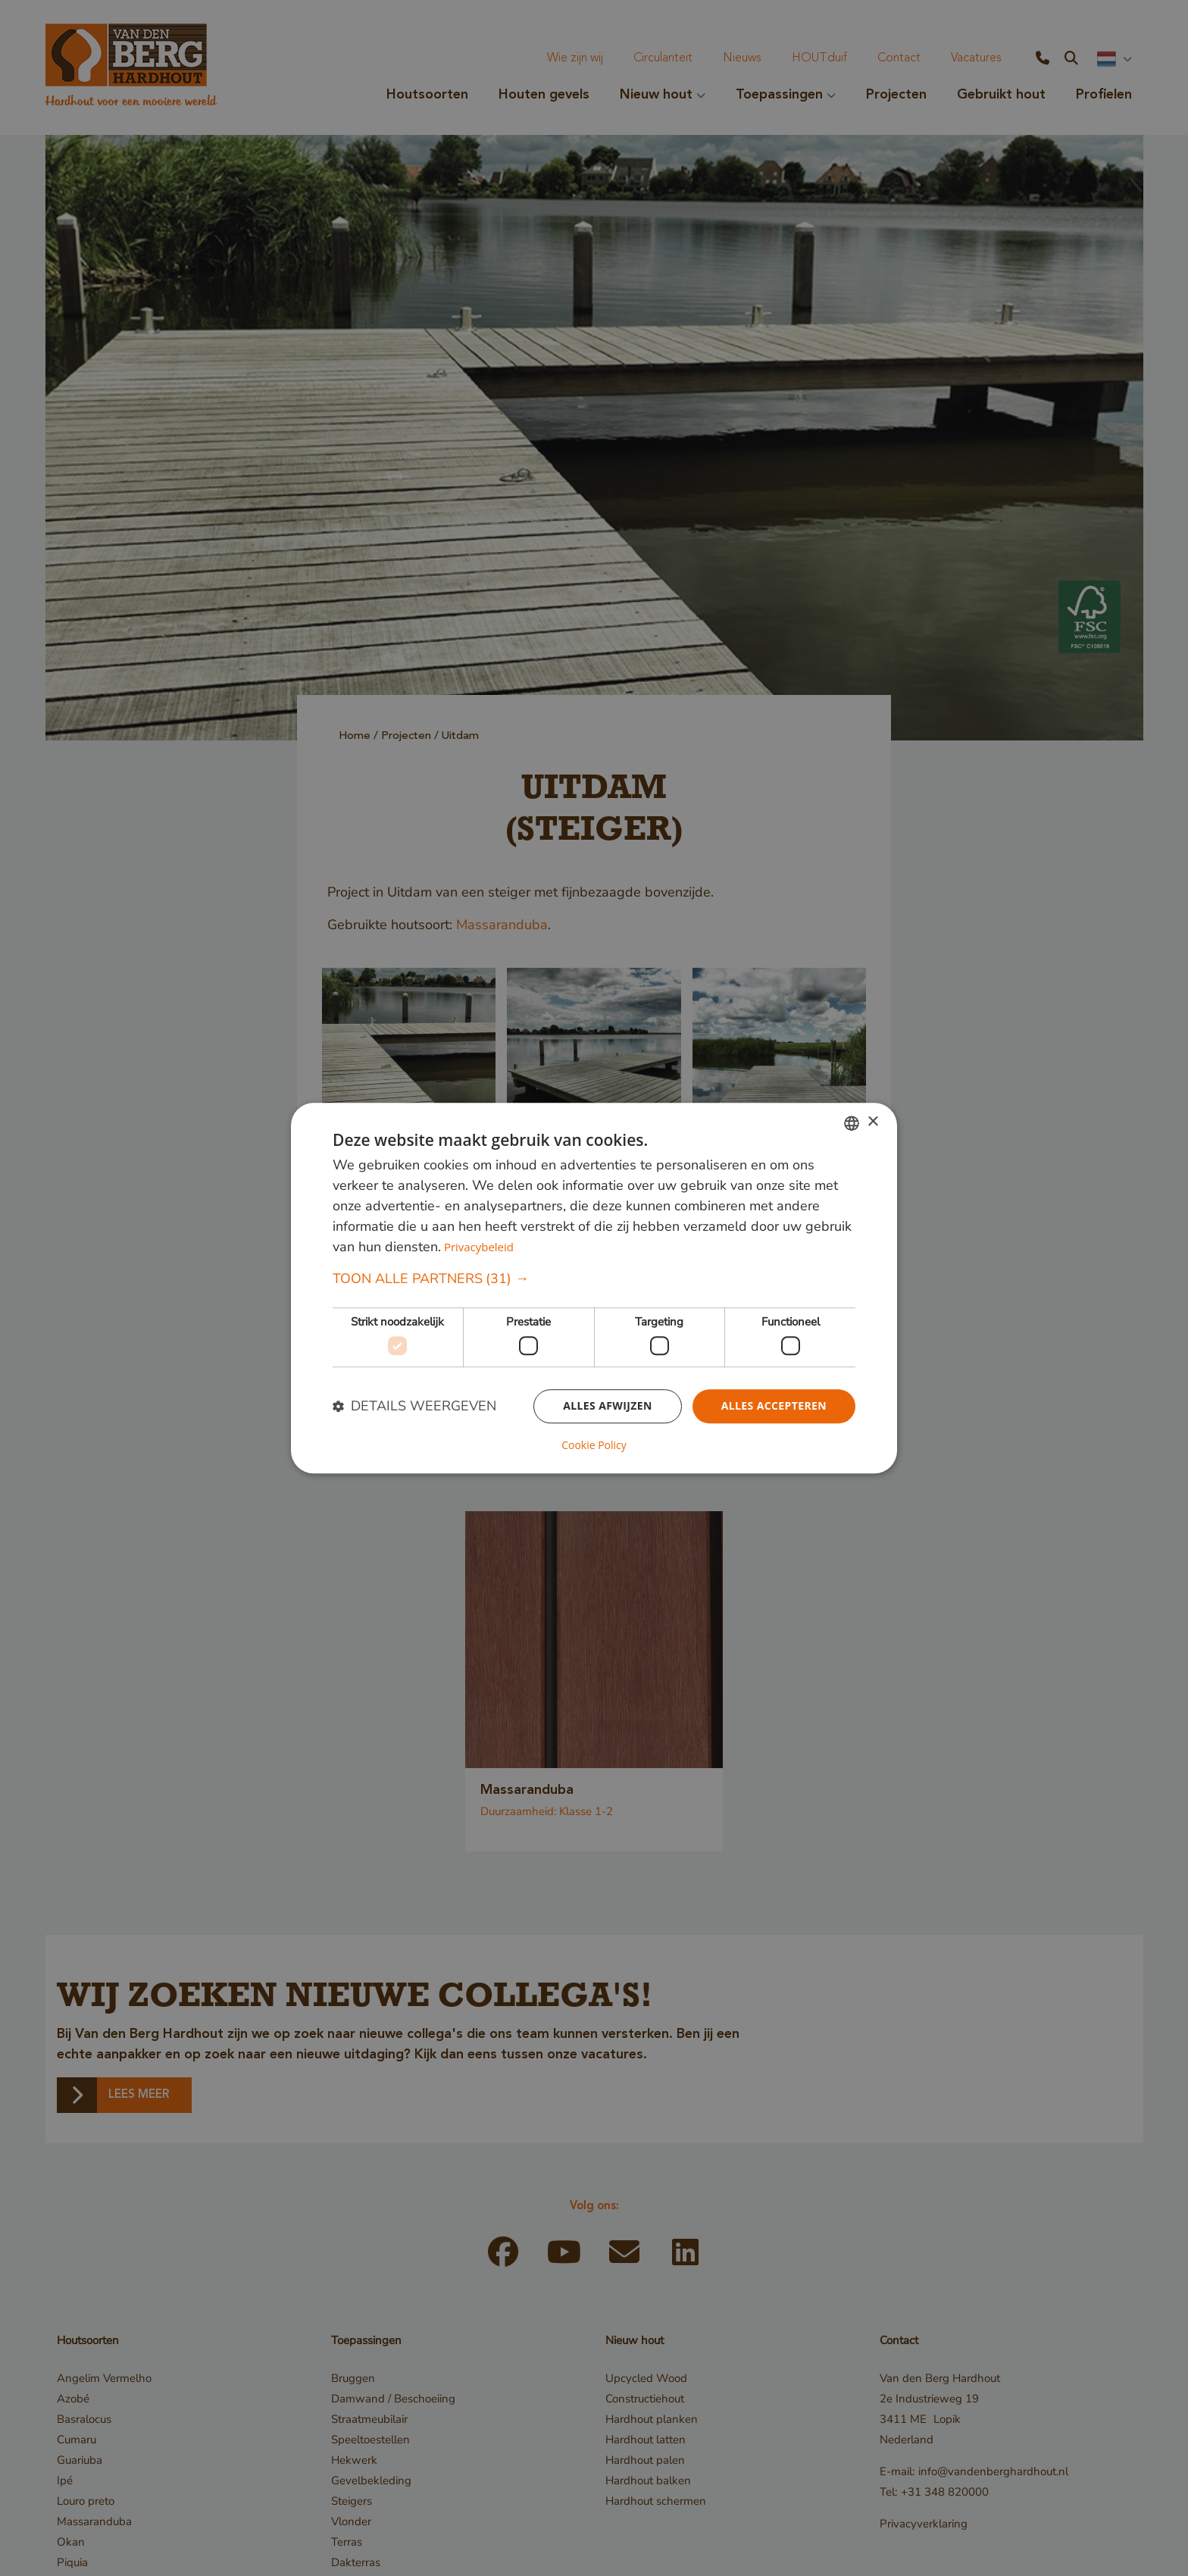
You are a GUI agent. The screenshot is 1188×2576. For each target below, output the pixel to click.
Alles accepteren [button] (774, 1406)
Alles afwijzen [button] (607, 1406)
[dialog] (594, 1288)
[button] (594, 1279)
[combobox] (851, 1123)
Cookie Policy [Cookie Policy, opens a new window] (594, 1445)
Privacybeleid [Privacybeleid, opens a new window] (479, 1246)
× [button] (872, 1122)
